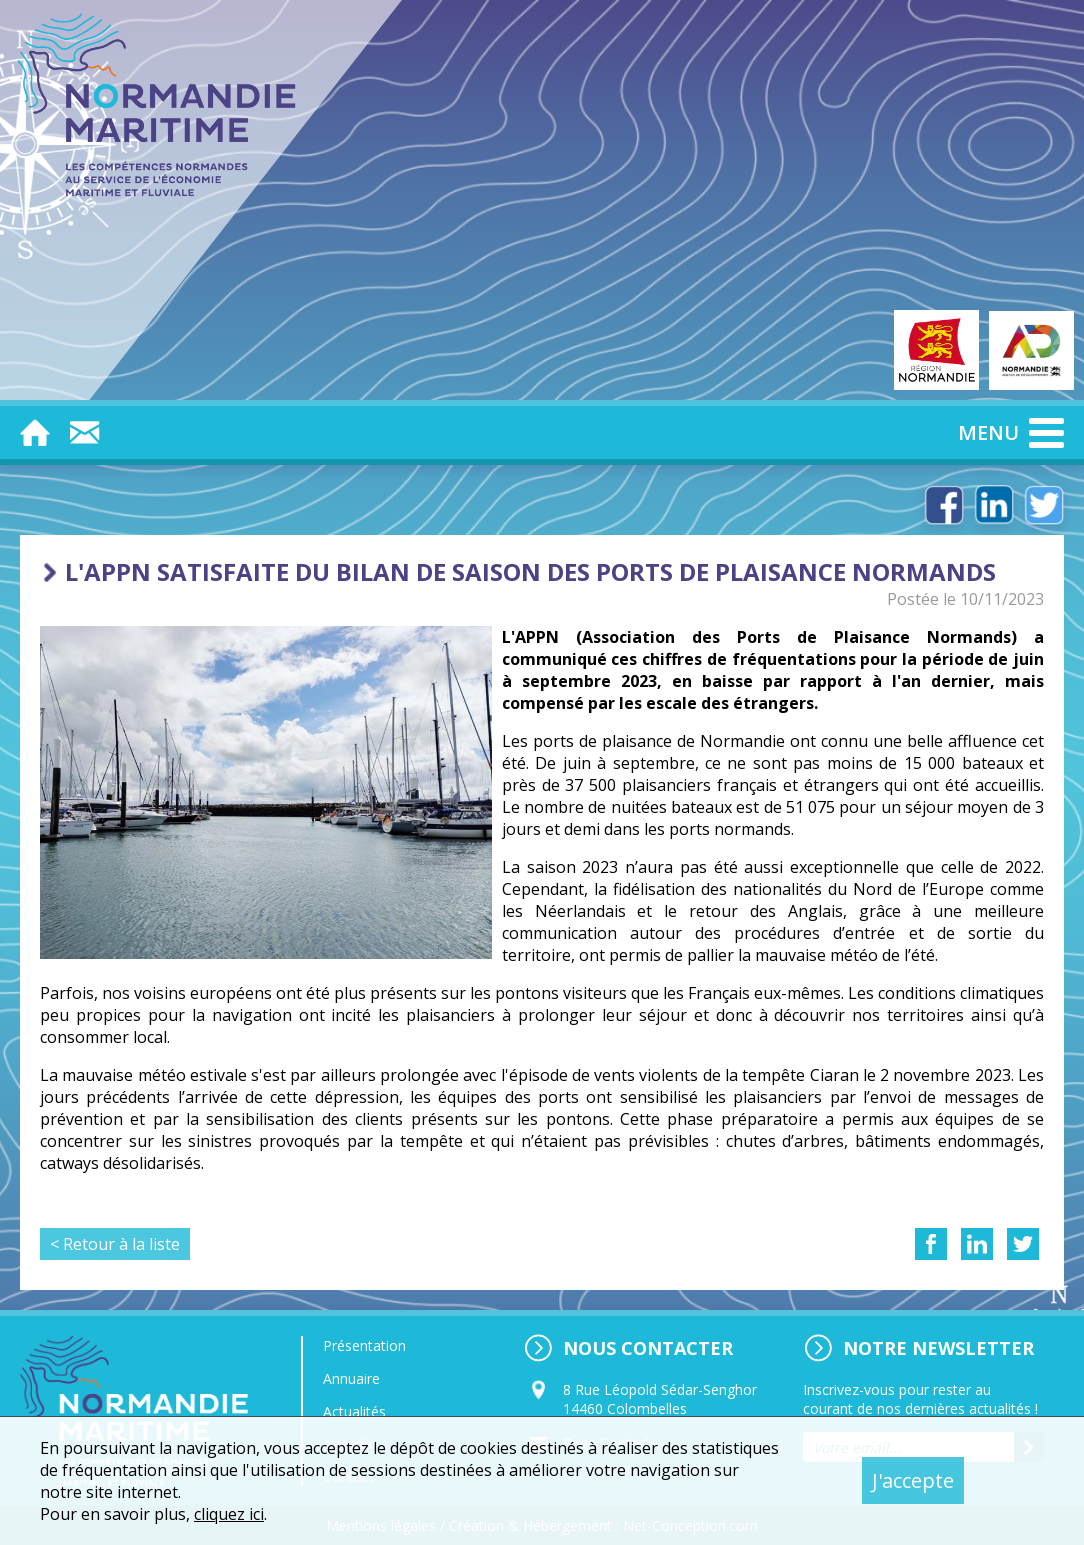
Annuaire (351, 1378)
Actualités (354, 1411)
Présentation (364, 1345)
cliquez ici (229, 1514)
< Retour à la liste (115, 1244)
